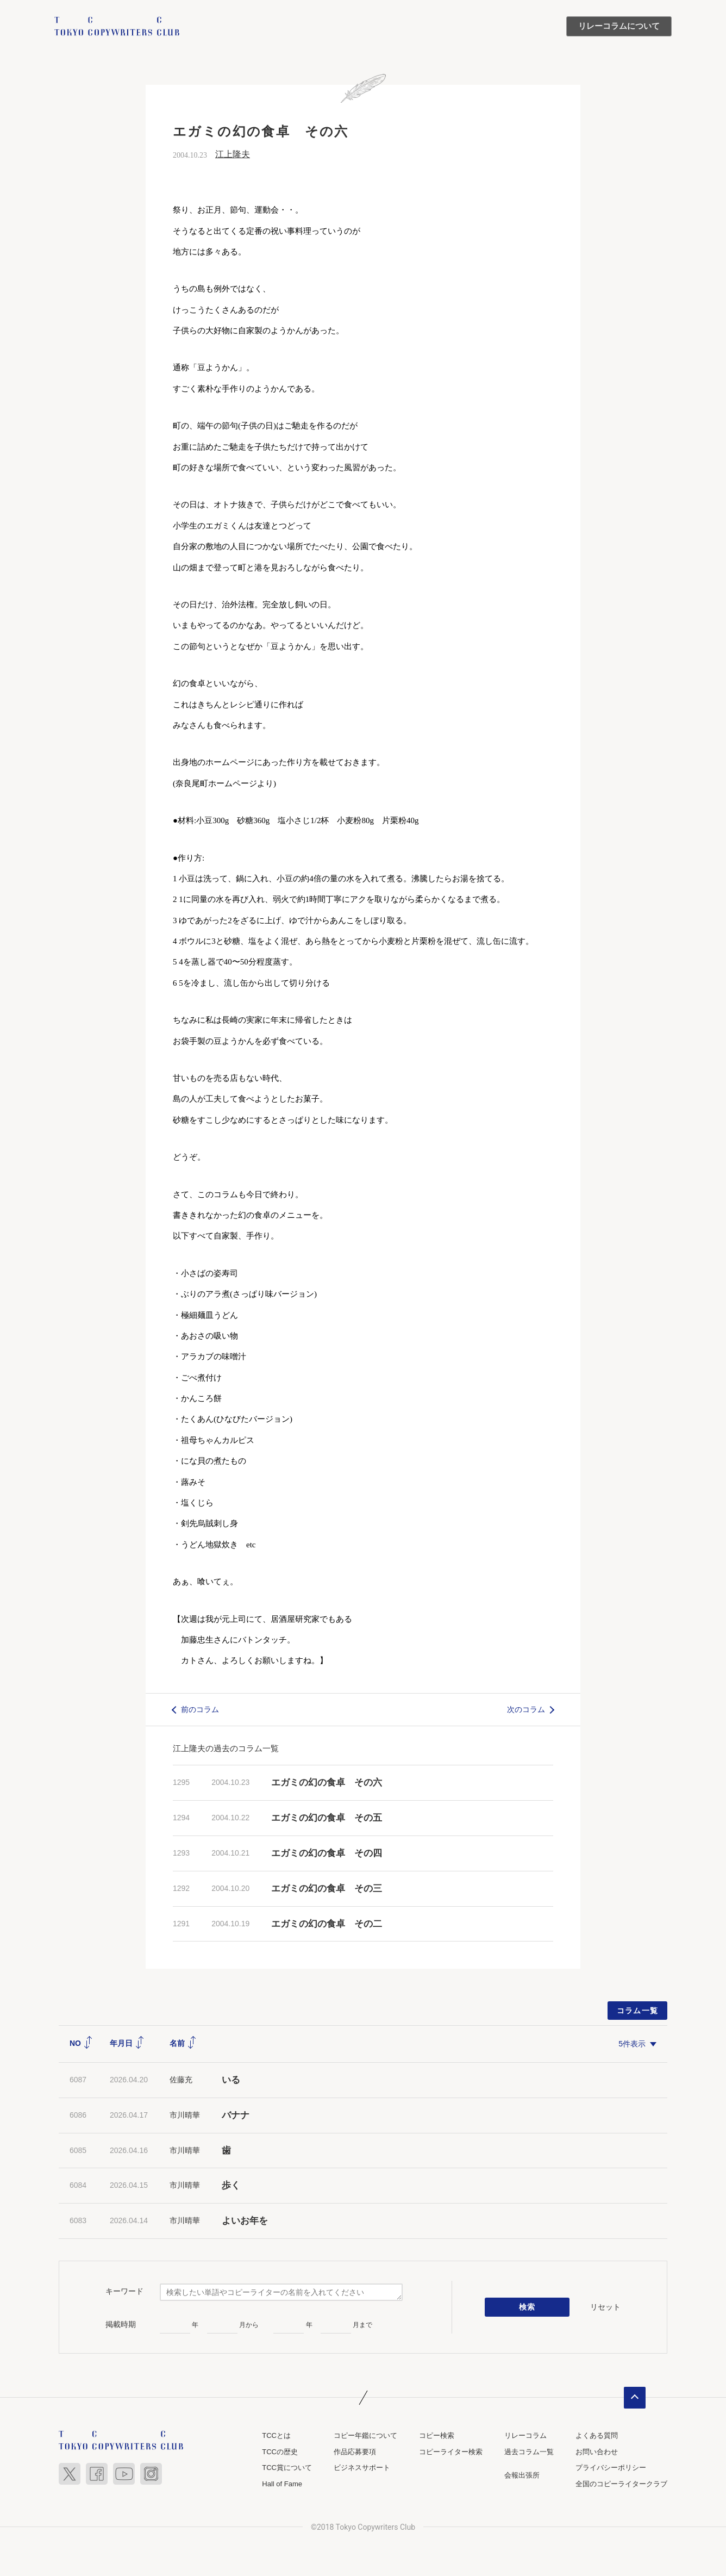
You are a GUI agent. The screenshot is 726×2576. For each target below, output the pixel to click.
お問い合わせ (596, 2452)
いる (231, 2080)
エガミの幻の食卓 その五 (326, 1818)
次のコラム (526, 1709)
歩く (231, 2185)
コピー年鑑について (365, 2435)
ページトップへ (635, 2398)
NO (81, 2043)
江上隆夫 (232, 154)
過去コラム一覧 (529, 2452)
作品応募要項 (355, 2452)
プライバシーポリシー (610, 2467)
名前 (183, 2043)
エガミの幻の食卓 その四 (326, 1853)
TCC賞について (287, 2467)
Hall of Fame (282, 2484)
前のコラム (200, 1709)
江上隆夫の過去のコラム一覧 (226, 1748)
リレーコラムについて (619, 26)
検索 (527, 2307)
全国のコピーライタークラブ (621, 2484)
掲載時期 (120, 2324)
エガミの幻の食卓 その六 (326, 1782)
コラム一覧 (638, 2010)
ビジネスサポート (362, 2467)
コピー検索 (436, 2435)
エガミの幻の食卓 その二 (326, 1924)
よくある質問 (596, 2435)
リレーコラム (525, 2435)
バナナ (235, 2115)
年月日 (127, 2043)
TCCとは (276, 2435)
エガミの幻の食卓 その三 (326, 1888)
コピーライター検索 (451, 2452)
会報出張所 (522, 2475)
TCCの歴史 (280, 2452)
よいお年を (245, 2221)
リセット (605, 2307)
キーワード (124, 2291)
